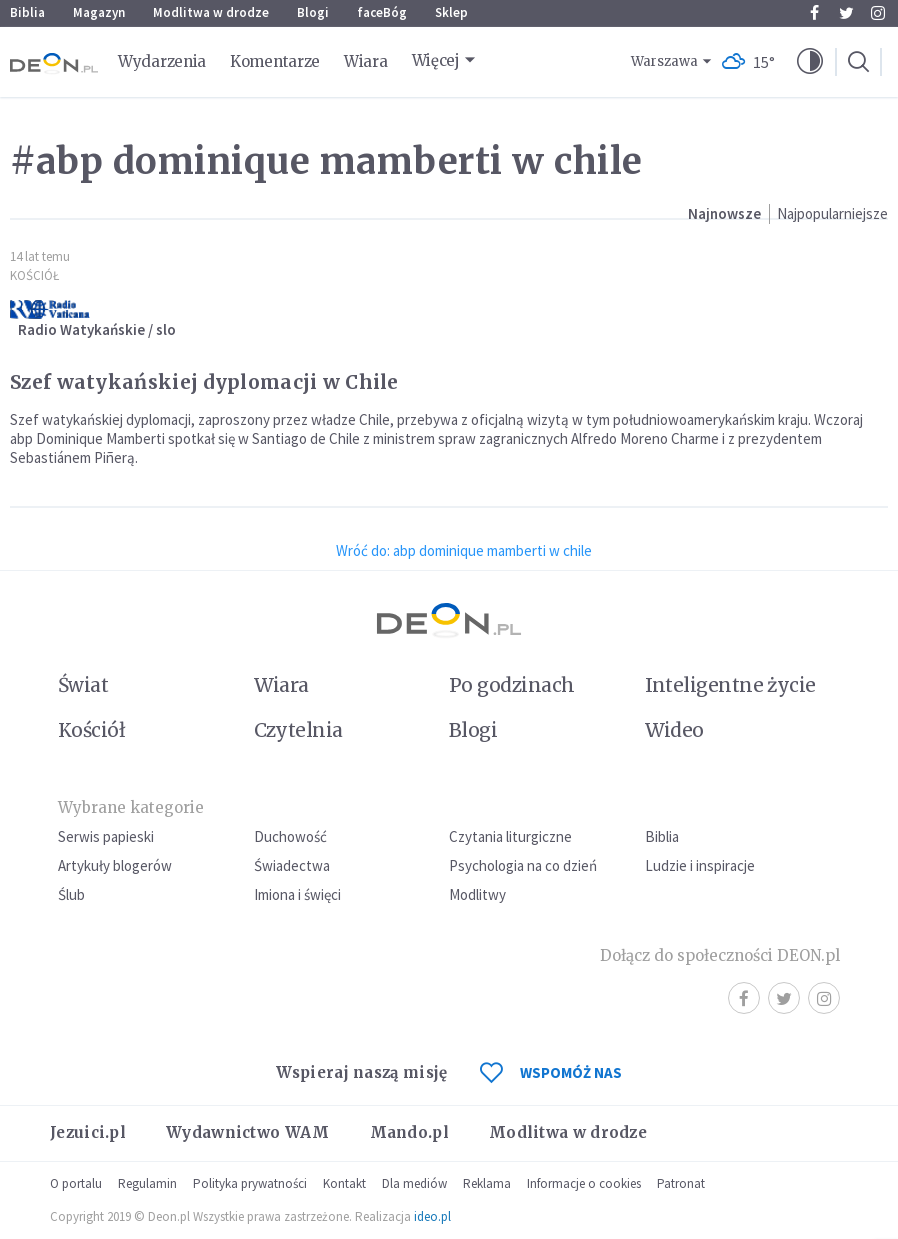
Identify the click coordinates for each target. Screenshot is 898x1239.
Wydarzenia (162, 61)
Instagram (878, 13)
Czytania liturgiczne (510, 836)
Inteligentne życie (730, 685)
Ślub (71, 894)
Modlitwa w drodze (211, 12)
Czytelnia (298, 730)
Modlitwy (477, 894)
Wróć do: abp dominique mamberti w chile (464, 550)
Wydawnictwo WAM (248, 1132)
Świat (83, 685)
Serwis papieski (106, 836)
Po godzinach (512, 685)
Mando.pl (409, 1132)
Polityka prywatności (250, 1183)
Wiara (366, 61)
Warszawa (664, 61)
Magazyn (99, 12)
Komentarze (275, 61)
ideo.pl (432, 1216)
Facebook (814, 13)
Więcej (436, 60)
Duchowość (290, 836)
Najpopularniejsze (832, 213)
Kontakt (344, 1183)
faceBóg (382, 12)
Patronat (681, 1183)
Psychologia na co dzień (523, 865)
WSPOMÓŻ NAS (551, 1072)
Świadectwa (292, 865)
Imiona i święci (297, 894)
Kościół (34, 275)
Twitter (846, 13)
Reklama (487, 1183)
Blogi (313, 12)
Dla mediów (414, 1183)
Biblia (27, 12)
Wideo (674, 730)
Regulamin (147, 1183)
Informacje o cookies (584, 1183)
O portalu (76, 1183)
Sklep (451, 12)
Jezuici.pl (88, 1132)
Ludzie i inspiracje (700, 865)
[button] (810, 62)
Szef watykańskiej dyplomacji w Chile (204, 382)
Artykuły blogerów (115, 865)
